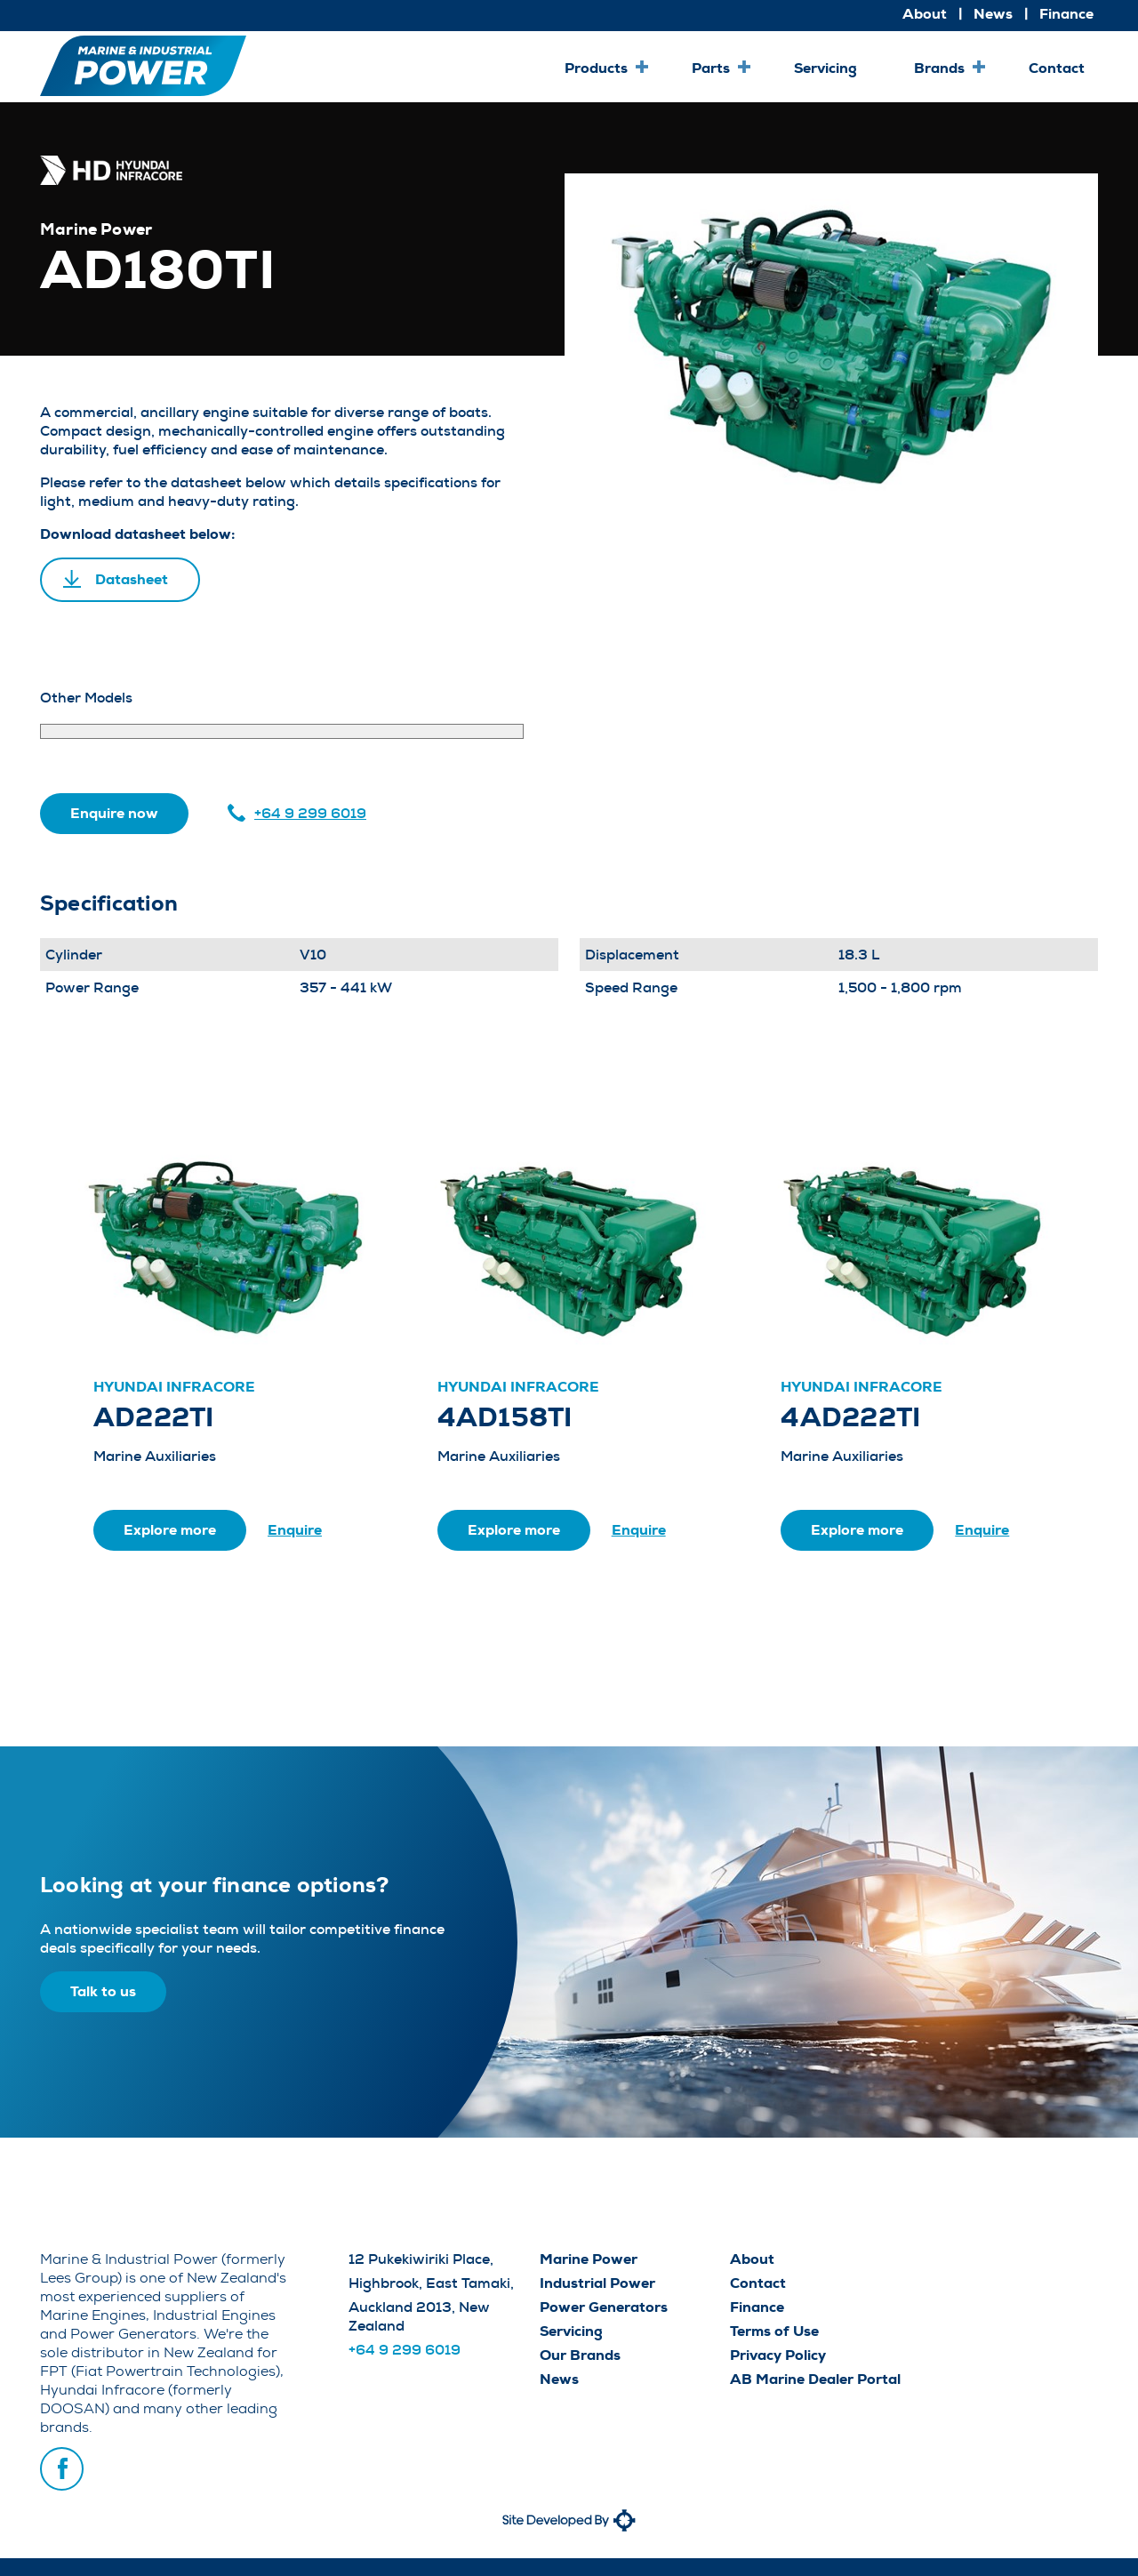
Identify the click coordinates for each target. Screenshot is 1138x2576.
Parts (711, 68)
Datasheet (131, 579)
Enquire (295, 1530)
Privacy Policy (778, 2355)
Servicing (825, 68)
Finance (1066, 13)
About (924, 13)
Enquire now (114, 813)
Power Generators (604, 2307)
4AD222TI (850, 1417)
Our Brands (580, 2355)
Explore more (170, 1530)
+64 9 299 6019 (310, 813)
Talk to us (103, 1991)
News (993, 13)
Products (596, 68)
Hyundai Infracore (174, 1386)
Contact (1057, 68)
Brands (939, 68)
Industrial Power (597, 2283)
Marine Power (588, 2259)
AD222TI (153, 1417)
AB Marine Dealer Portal (815, 2379)
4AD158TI (505, 1417)
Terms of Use (774, 2331)
